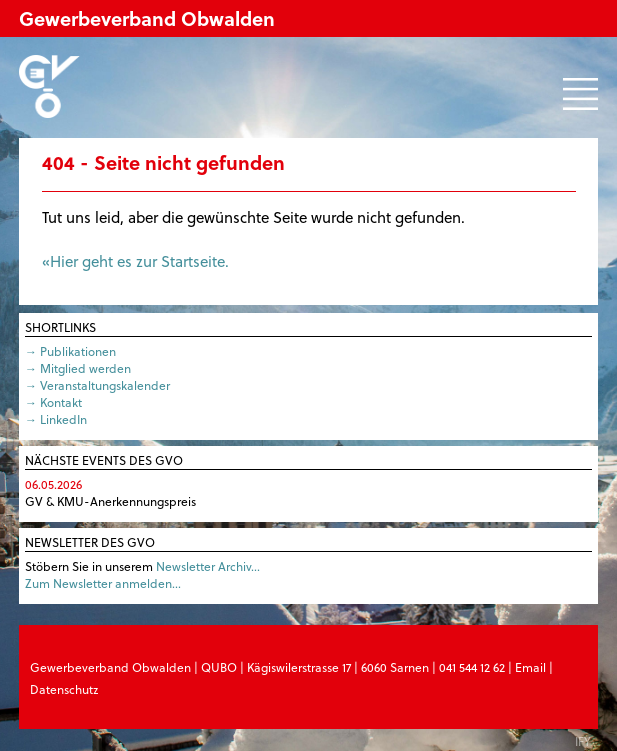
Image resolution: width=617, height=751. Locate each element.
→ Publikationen (70, 351)
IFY (583, 741)
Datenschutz (64, 689)
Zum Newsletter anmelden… (103, 583)
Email (530, 667)
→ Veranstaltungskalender (97, 385)
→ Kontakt (53, 402)
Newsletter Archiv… (208, 566)
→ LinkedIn (56, 419)
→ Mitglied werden (78, 368)
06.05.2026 (53, 484)
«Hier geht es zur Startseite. (135, 261)
